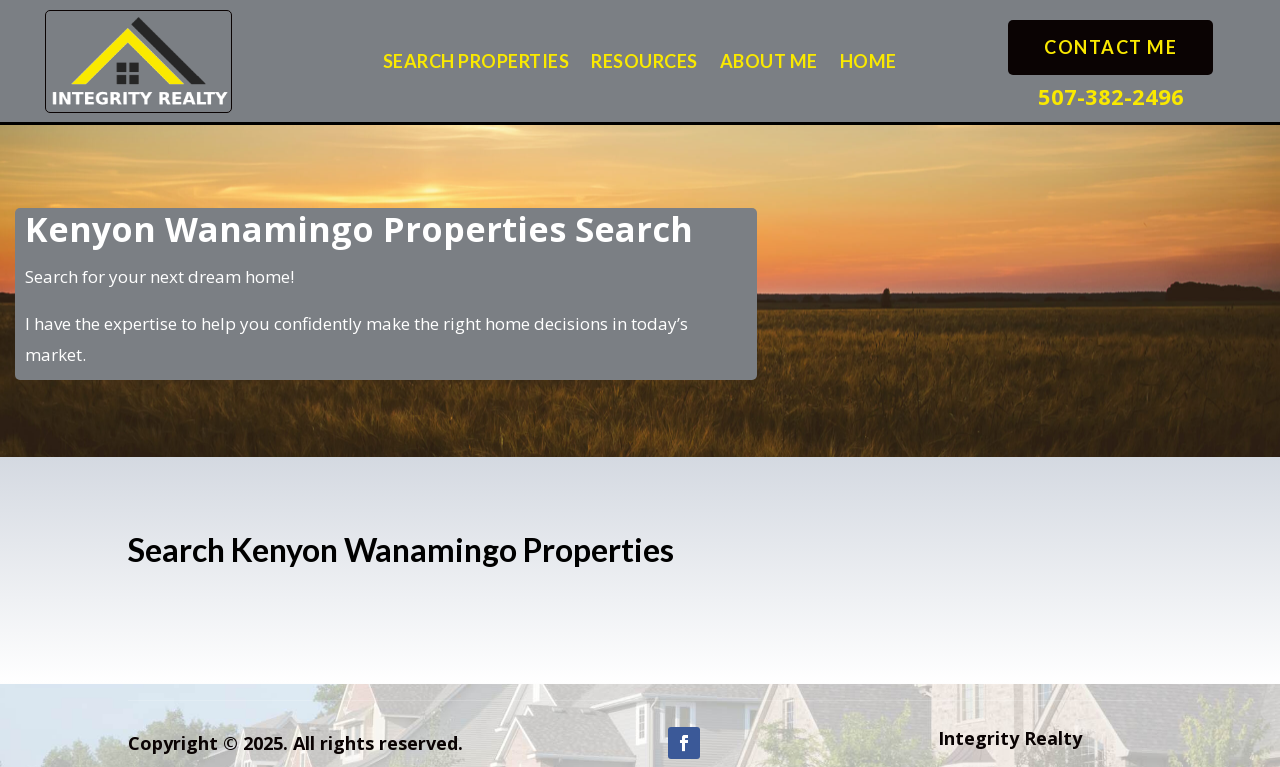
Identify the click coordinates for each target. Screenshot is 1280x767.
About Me (769, 63)
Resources (644, 63)
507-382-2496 (1111, 96)
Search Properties (476, 63)
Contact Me (1110, 47)
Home (868, 63)
